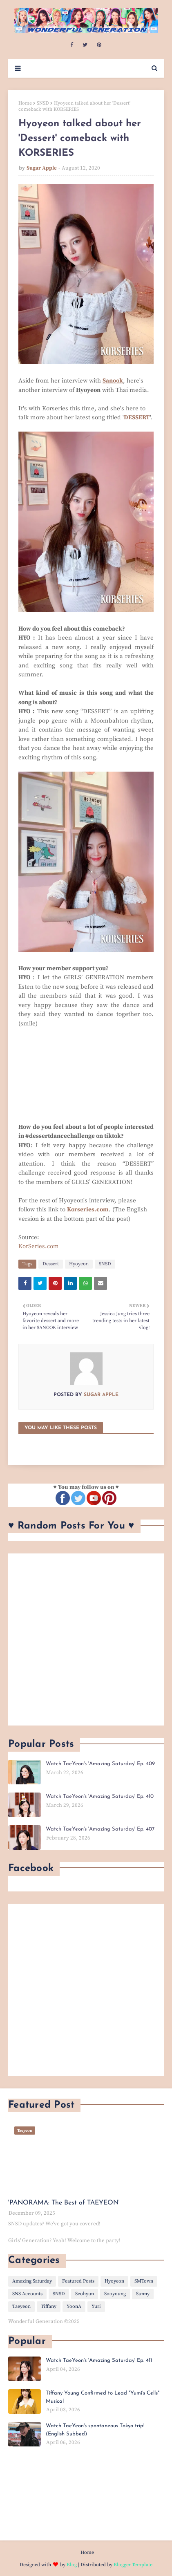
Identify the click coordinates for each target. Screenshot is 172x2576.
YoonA (74, 2306)
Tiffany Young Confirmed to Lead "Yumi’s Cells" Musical (102, 2397)
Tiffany (48, 2306)
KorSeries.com (38, 1246)
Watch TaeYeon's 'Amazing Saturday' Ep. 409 (100, 1763)
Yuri (96, 2306)
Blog (72, 2565)
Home (25, 103)
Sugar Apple (42, 168)
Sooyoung (115, 2294)
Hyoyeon (79, 1264)
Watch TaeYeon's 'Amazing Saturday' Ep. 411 (99, 2360)
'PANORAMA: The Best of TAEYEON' (64, 2203)
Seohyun (84, 2294)
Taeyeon (21, 2306)
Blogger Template (133, 2565)
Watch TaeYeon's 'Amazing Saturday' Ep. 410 (100, 1796)
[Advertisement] (86, 1639)
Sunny (143, 2294)
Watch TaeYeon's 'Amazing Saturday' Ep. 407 (100, 1829)
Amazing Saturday (32, 2281)
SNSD (43, 103)
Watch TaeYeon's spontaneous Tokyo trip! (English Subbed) (95, 2430)
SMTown (143, 2281)
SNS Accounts (27, 2294)
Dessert (50, 1264)
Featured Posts (78, 2281)
